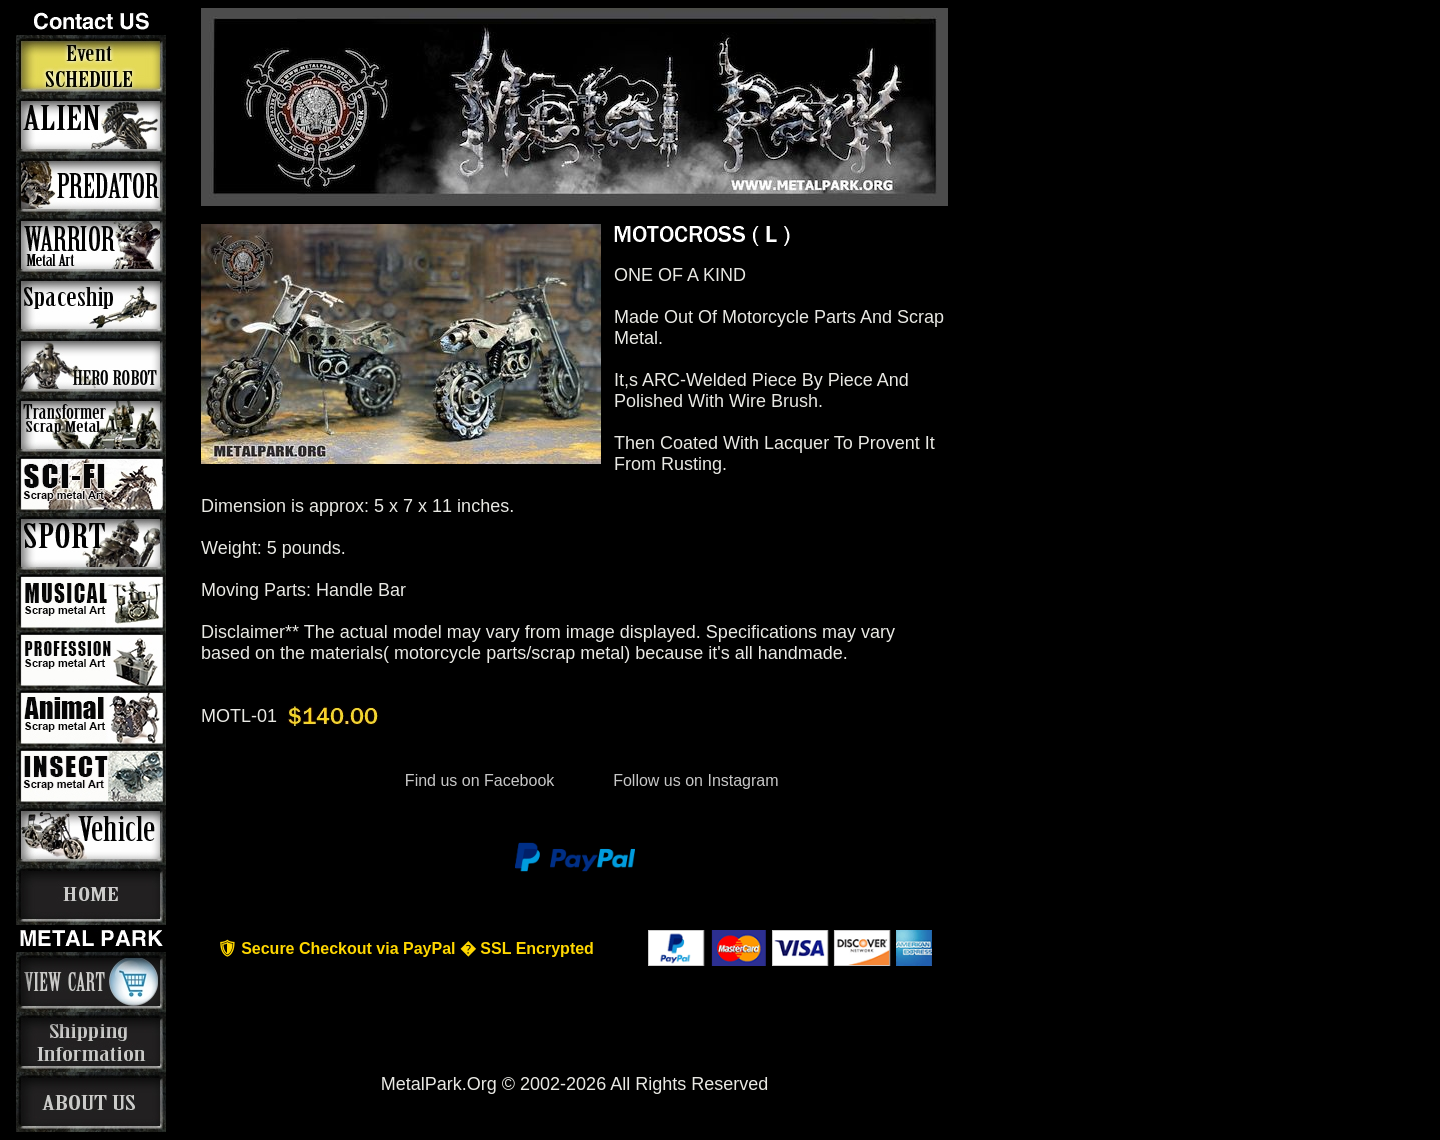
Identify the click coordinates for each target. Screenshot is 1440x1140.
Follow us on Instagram (694, 780)
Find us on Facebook (479, 780)
